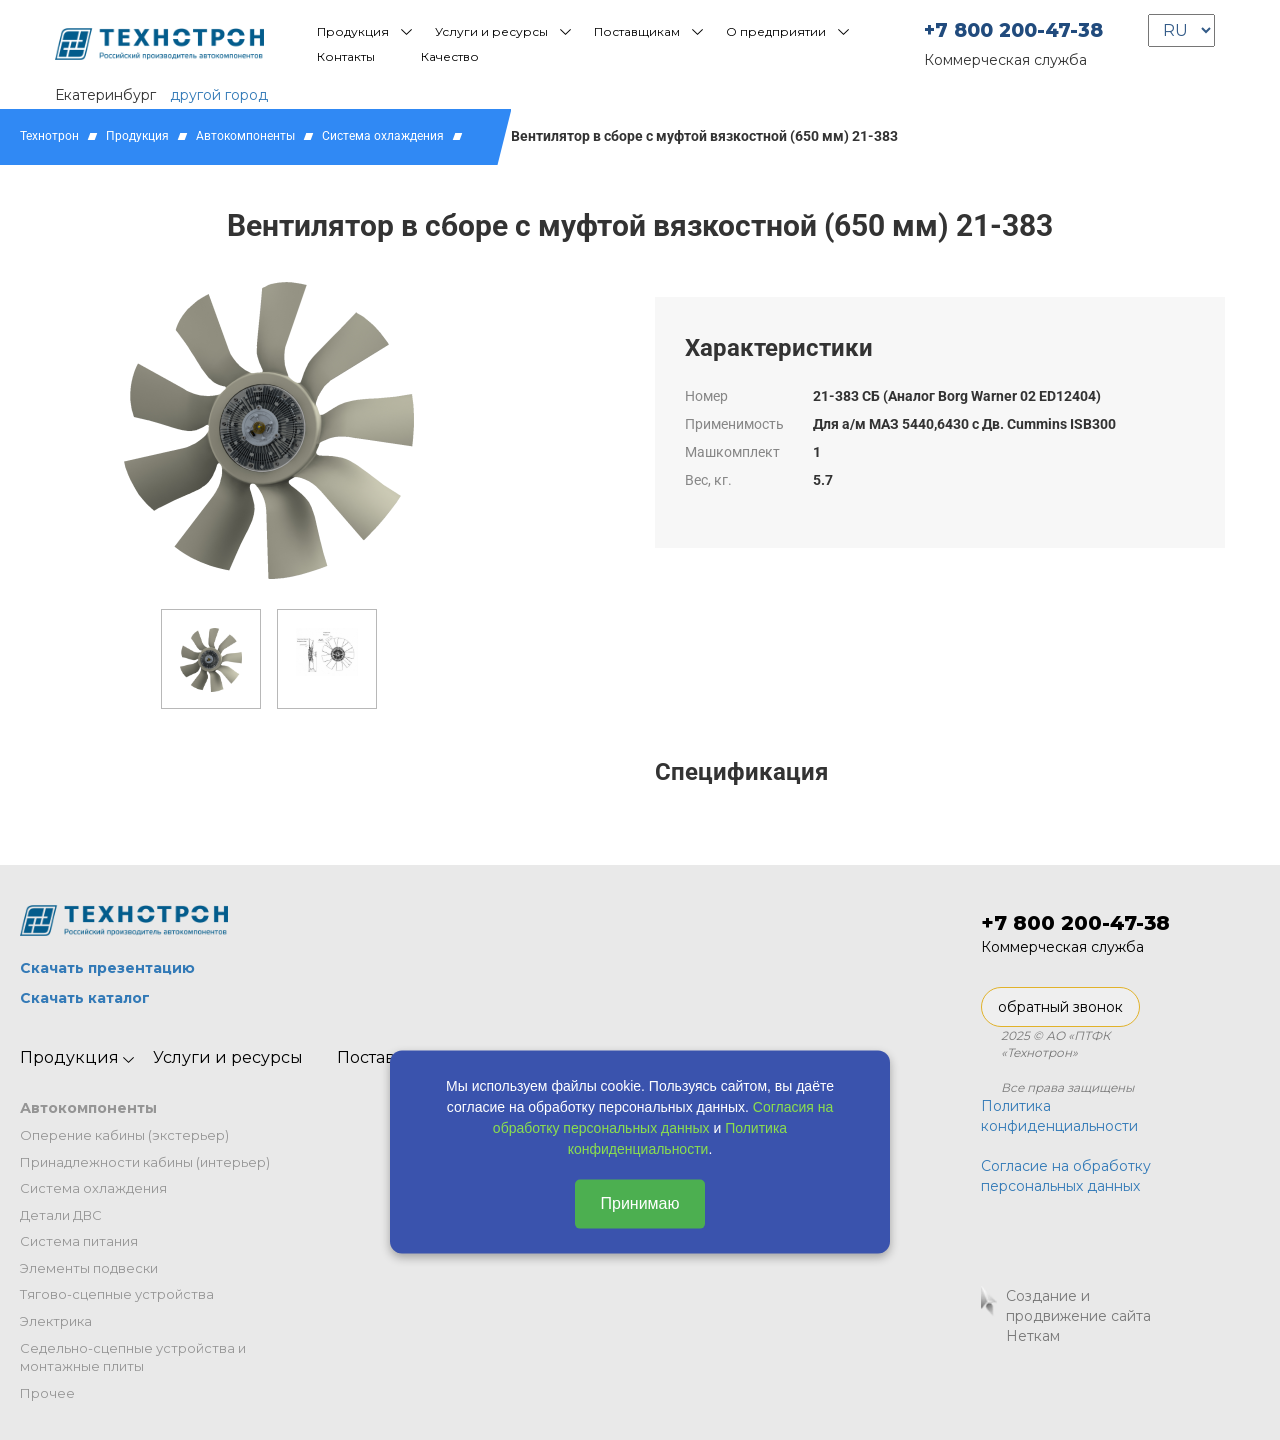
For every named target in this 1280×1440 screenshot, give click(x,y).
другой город (219, 95)
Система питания (79, 1241)
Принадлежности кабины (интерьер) (145, 1162)
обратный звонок (1060, 1007)
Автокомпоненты (245, 136)
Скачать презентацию (107, 968)
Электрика (56, 1321)
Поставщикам (637, 31)
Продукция (353, 31)
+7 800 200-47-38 (1013, 30)
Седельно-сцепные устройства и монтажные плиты (133, 1357)
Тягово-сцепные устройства (117, 1294)
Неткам (1033, 1336)
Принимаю (639, 1203)
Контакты (346, 56)
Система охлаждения (383, 136)
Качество (450, 56)
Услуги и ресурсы (491, 31)
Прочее (47, 1393)
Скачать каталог (85, 998)
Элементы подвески (89, 1268)
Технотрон (49, 136)
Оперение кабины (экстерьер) (124, 1135)
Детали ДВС (61, 1215)
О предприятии (776, 31)
